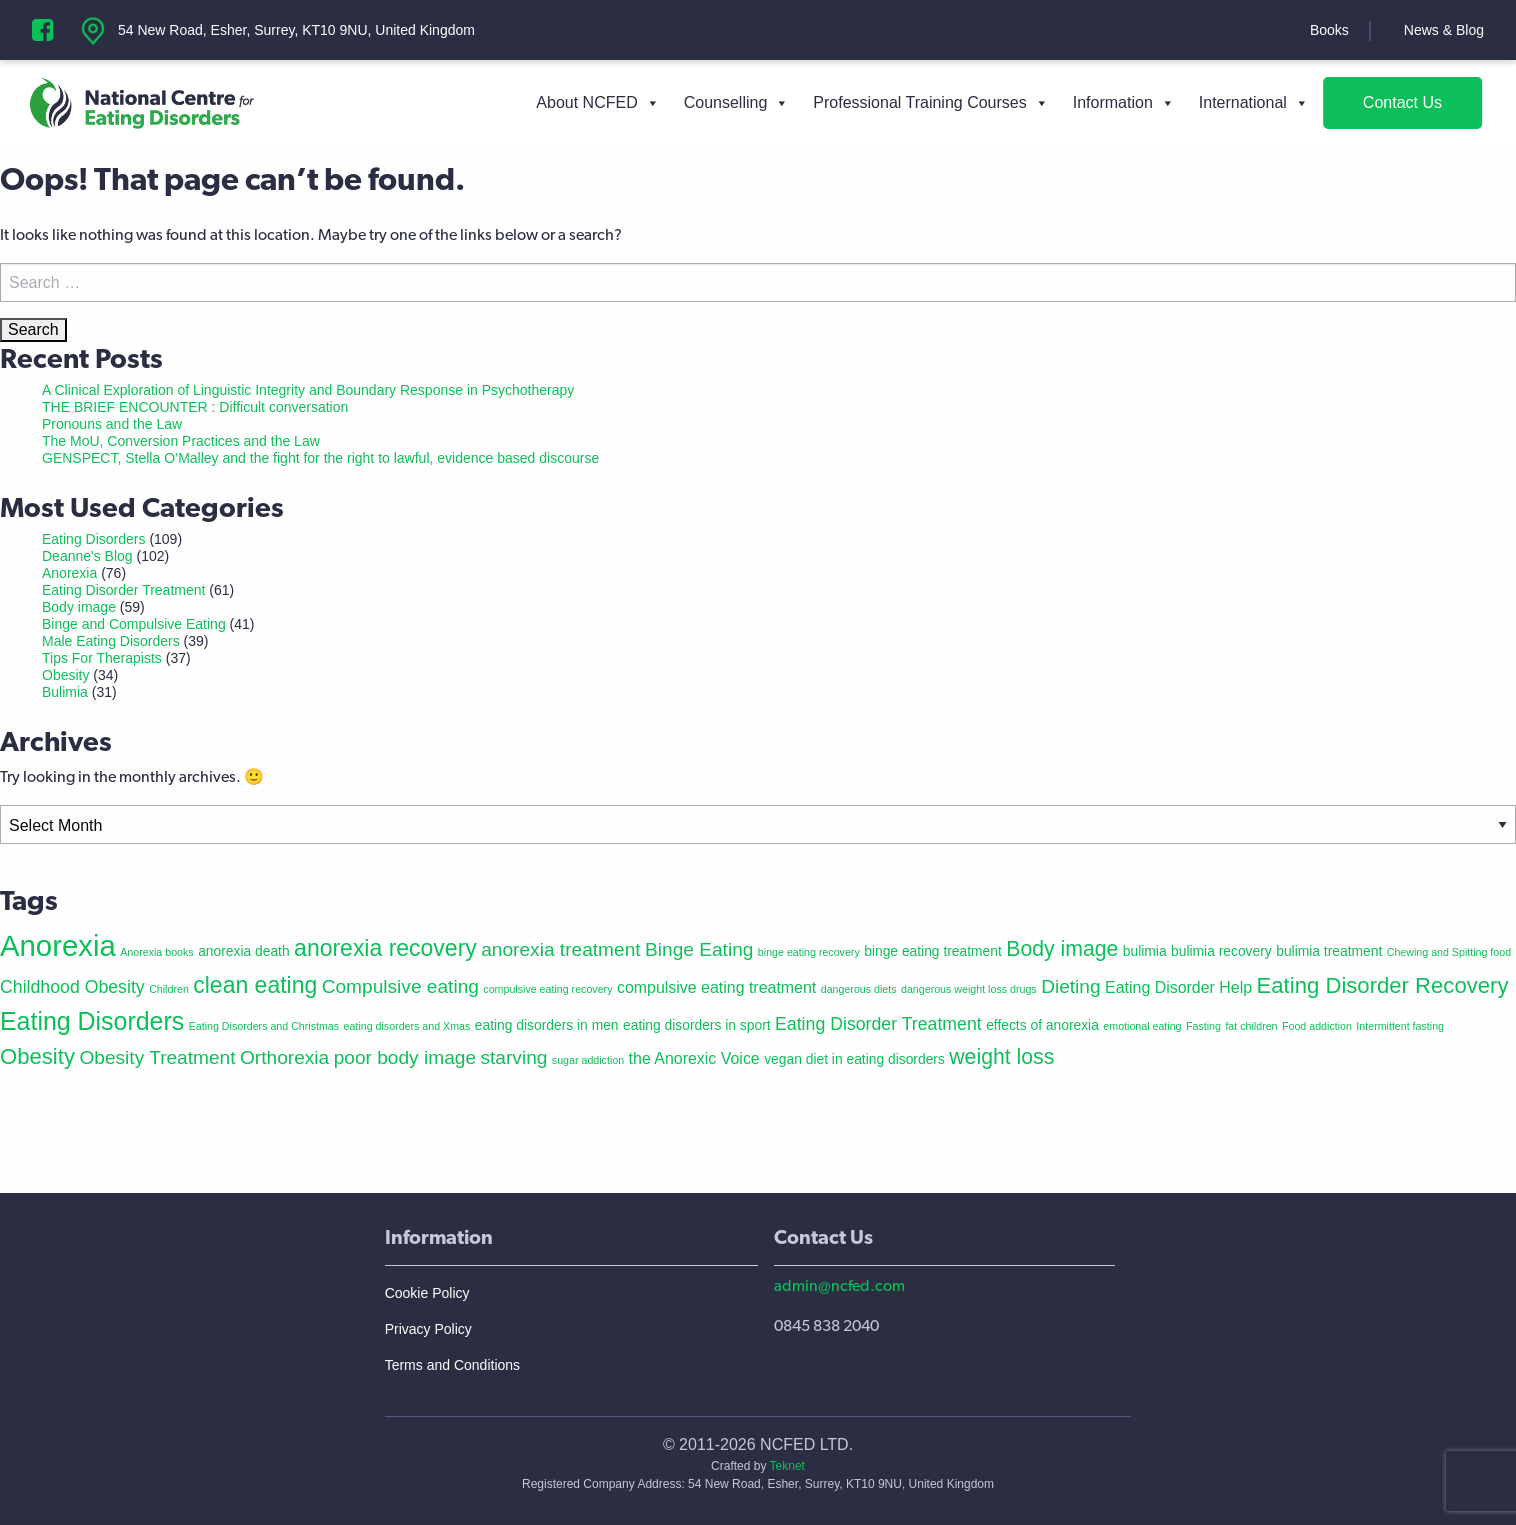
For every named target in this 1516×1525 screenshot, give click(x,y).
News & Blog (1444, 30)
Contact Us (1402, 102)
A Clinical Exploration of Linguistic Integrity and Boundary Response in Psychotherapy (308, 390)
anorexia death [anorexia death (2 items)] (244, 951)
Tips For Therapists (102, 658)
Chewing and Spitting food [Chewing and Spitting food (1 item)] (1449, 952)
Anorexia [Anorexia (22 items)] (58, 945)
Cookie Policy (427, 1293)
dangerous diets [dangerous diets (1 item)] (859, 989)
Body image (79, 607)
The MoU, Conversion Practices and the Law (181, 441)
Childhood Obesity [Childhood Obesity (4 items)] (72, 987)
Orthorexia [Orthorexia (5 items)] (284, 1057)
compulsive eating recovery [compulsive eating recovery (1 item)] (547, 989)
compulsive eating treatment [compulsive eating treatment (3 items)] (716, 987)
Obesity (65, 675)
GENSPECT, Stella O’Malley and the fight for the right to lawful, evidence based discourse (320, 458)
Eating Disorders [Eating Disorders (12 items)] (92, 1021)
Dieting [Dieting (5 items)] (1070, 986)
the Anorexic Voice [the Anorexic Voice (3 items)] (694, 1058)
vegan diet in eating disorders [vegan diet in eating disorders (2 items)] (854, 1059)
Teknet (787, 1466)
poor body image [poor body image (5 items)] (405, 1057)
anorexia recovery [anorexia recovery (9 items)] (385, 948)
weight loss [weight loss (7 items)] (1001, 1056)
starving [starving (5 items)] (513, 1057)
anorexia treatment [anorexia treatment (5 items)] (560, 949)
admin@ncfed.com (839, 1285)
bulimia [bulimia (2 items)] (1145, 951)
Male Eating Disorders (111, 641)
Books (1329, 30)
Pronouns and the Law (112, 424)
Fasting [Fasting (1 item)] (1203, 1026)
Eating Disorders (94, 539)
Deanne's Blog (87, 556)
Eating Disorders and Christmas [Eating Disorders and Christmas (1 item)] (264, 1026)
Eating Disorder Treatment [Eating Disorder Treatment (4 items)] (878, 1024)
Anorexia (69, 573)
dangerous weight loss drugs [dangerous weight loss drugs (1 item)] (969, 989)
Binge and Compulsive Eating (134, 624)
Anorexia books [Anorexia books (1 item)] (156, 952)
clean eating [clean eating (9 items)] (255, 985)
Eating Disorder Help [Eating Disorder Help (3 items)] (1178, 987)
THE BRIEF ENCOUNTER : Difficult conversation (195, 407)
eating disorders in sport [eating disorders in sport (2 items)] (697, 1025)
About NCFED (597, 103)
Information (1124, 103)
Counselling (737, 103)
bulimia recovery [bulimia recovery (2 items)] (1221, 951)
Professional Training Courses (930, 103)
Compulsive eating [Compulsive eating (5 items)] (400, 986)
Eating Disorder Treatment (123, 590)
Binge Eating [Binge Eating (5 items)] (699, 949)
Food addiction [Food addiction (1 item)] (1317, 1026)
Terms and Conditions (452, 1365)
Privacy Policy (428, 1329)
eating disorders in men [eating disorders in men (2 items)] (547, 1025)
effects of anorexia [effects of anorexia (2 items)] (1042, 1025)
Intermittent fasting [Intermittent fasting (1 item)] (1400, 1026)
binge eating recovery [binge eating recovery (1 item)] (809, 952)
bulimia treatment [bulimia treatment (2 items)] (1329, 951)
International (1254, 103)
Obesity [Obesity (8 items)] (37, 1056)
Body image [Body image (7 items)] (1062, 948)
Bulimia (65, 692)
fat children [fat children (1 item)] (1251, 1026)
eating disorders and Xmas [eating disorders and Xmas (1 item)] (407, 1026)
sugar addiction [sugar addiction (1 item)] (588, 1060)
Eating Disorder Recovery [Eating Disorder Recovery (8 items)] (1383, 985)
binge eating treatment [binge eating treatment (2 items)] (933, 951)
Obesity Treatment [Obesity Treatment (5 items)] (157, 1057)
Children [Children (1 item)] (169, 989)
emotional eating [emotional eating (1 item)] (1142, 1026)
